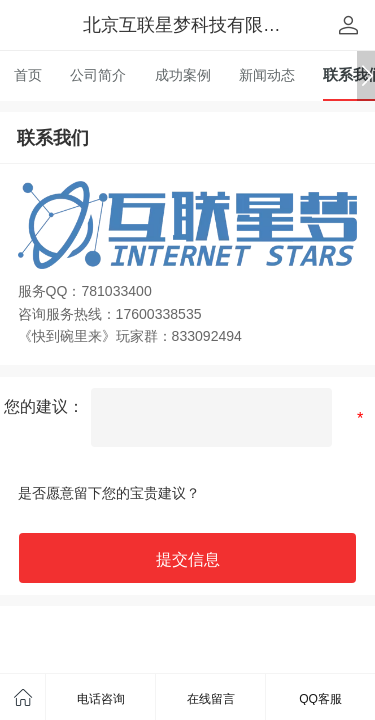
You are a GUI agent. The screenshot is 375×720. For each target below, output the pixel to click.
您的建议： (44, 406)
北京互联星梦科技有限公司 (191, 25)
